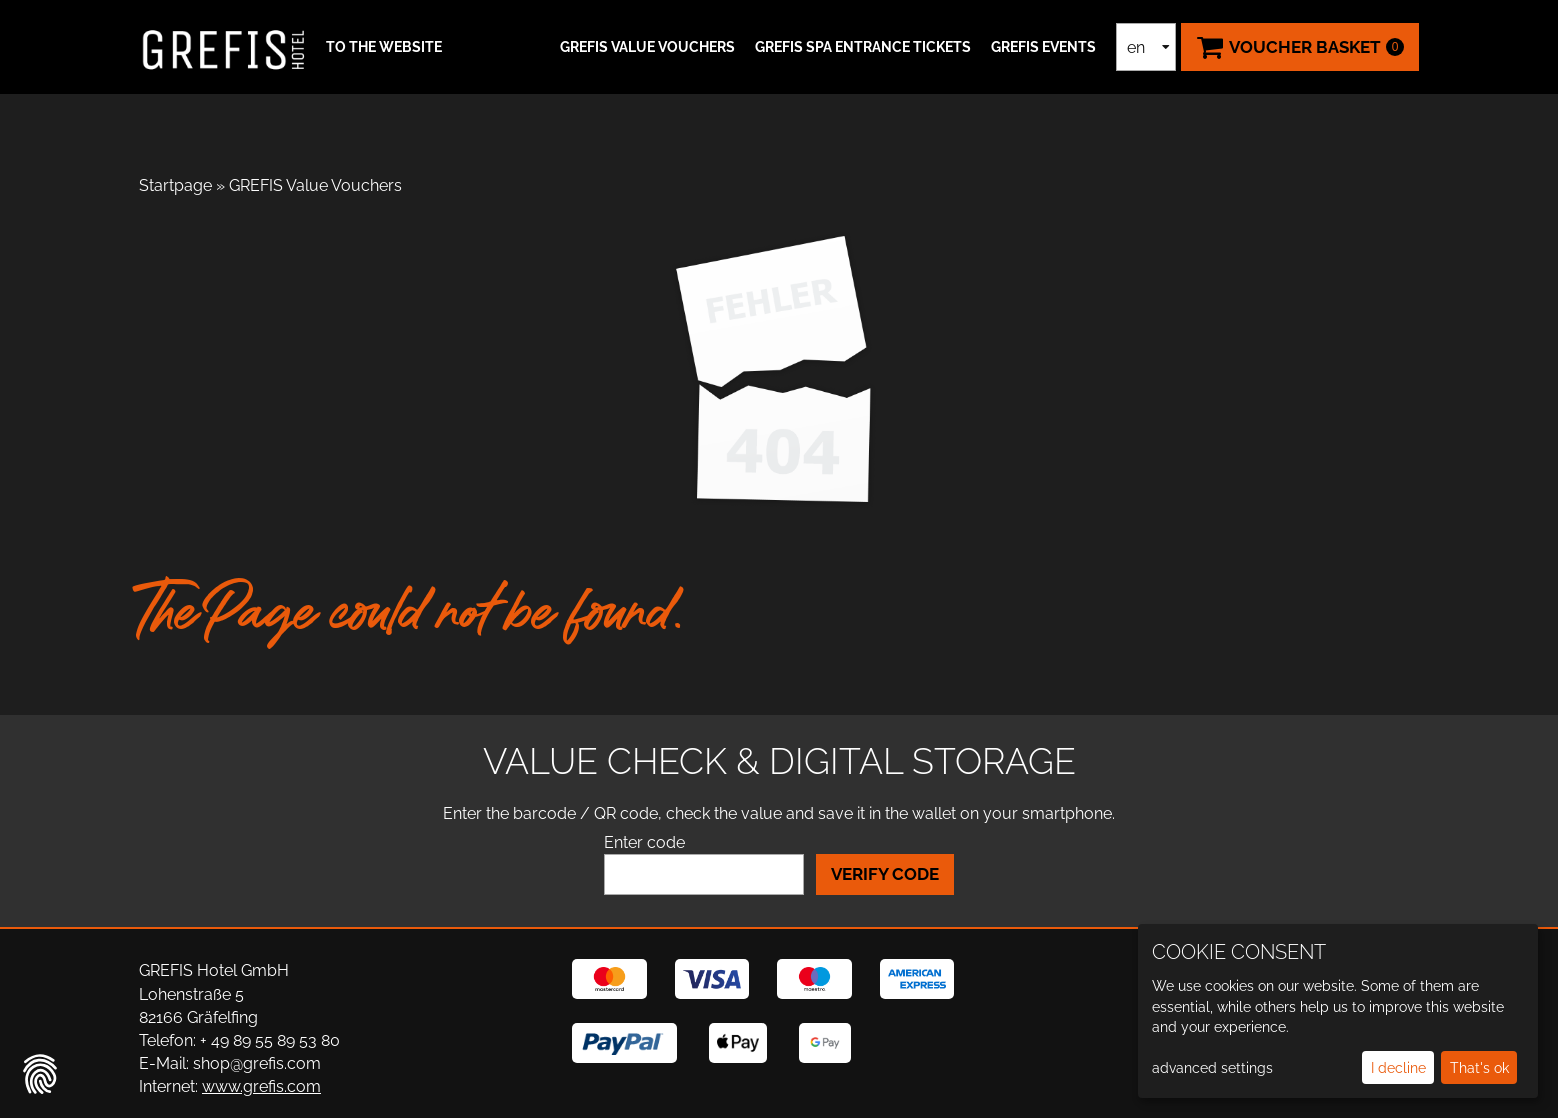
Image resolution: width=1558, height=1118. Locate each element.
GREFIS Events (1043, 47)
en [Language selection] (1136, 47)
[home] (224, 47)
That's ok (1479, 1068)
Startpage (175, 185)
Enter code (644, 842)
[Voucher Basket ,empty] (1300, 47)
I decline (1398, 1068)
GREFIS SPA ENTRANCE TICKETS (863, 47)
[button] (381, 47)
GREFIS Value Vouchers (647, 47)
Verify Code (885, 874)
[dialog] (1338, 1011)
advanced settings (1212, 1068)
